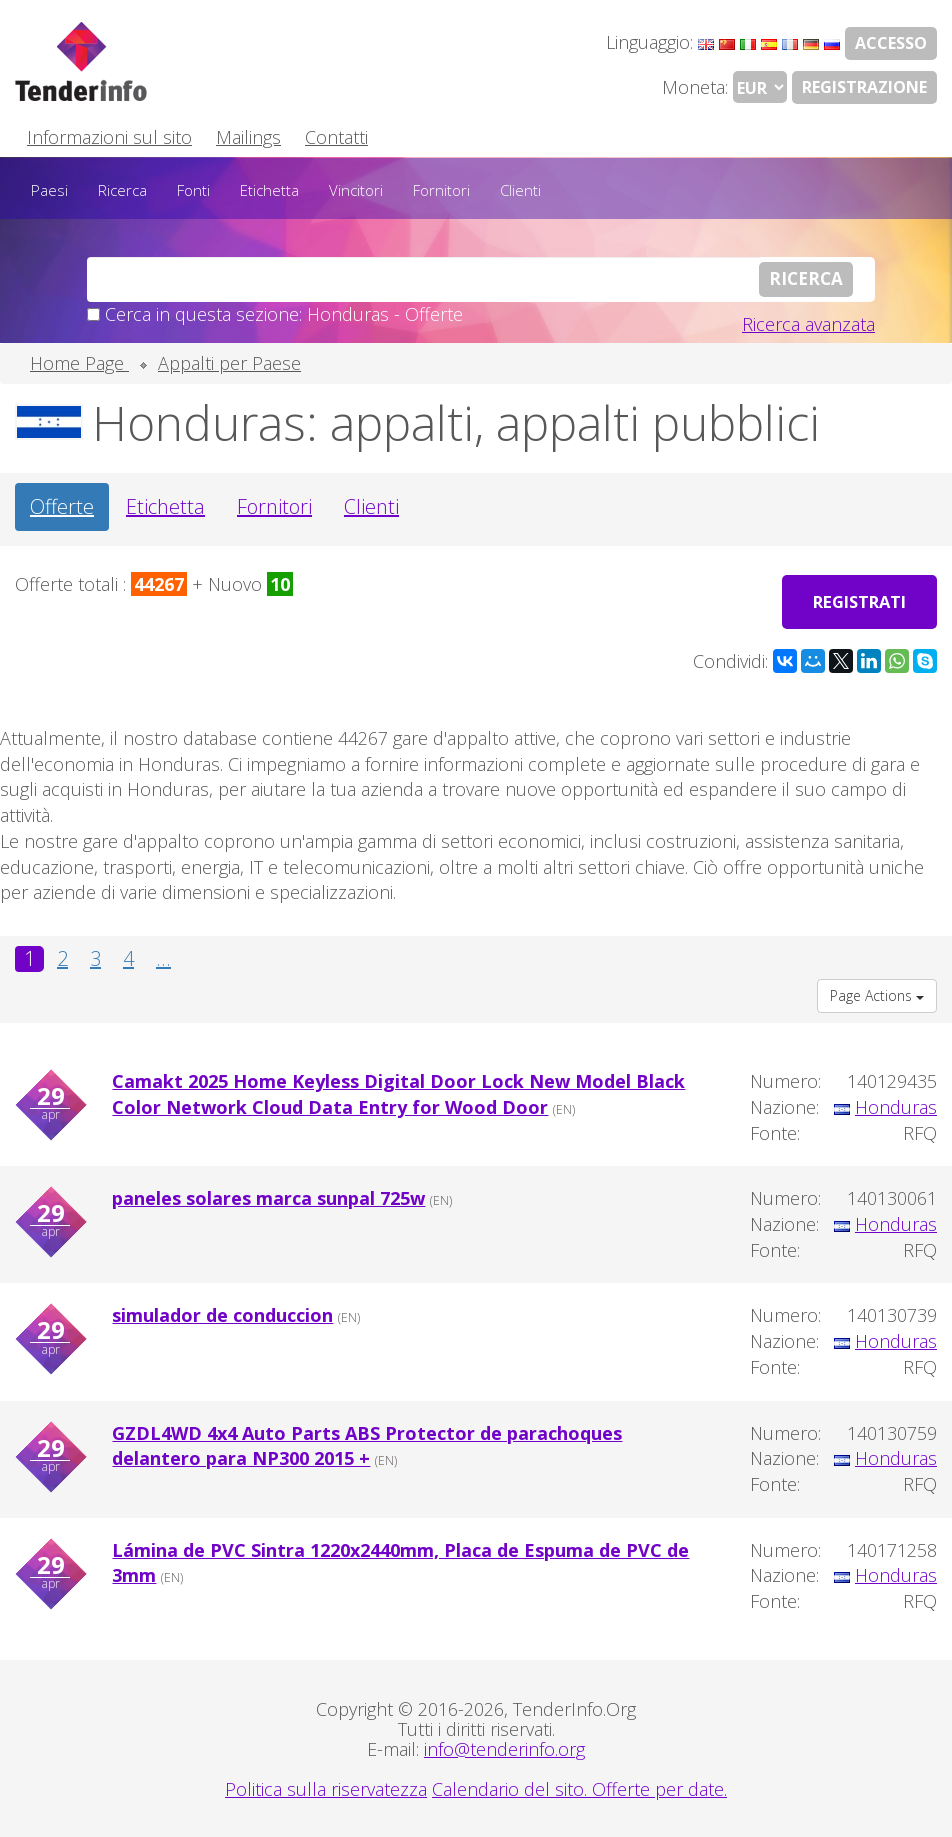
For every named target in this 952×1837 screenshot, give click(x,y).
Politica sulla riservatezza (326, 1786)
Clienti (520, 190)
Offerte (62, 506)
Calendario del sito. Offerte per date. (579, 1786)
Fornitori (441, 190)
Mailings (248, 137)
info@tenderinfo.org (504, 1746)
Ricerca (122, 190)
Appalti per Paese (229, 363)
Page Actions (877, 993)
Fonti (193, 190)
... (163, 956)
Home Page (79, 363)
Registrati (855, 598)
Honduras (896, 1104)
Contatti (336, 137)
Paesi (49, 190)
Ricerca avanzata (808, 324)
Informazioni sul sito (109, 137)
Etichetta (269, 190)
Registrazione (864, 87)
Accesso (891, 43)
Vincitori (356, 190)
